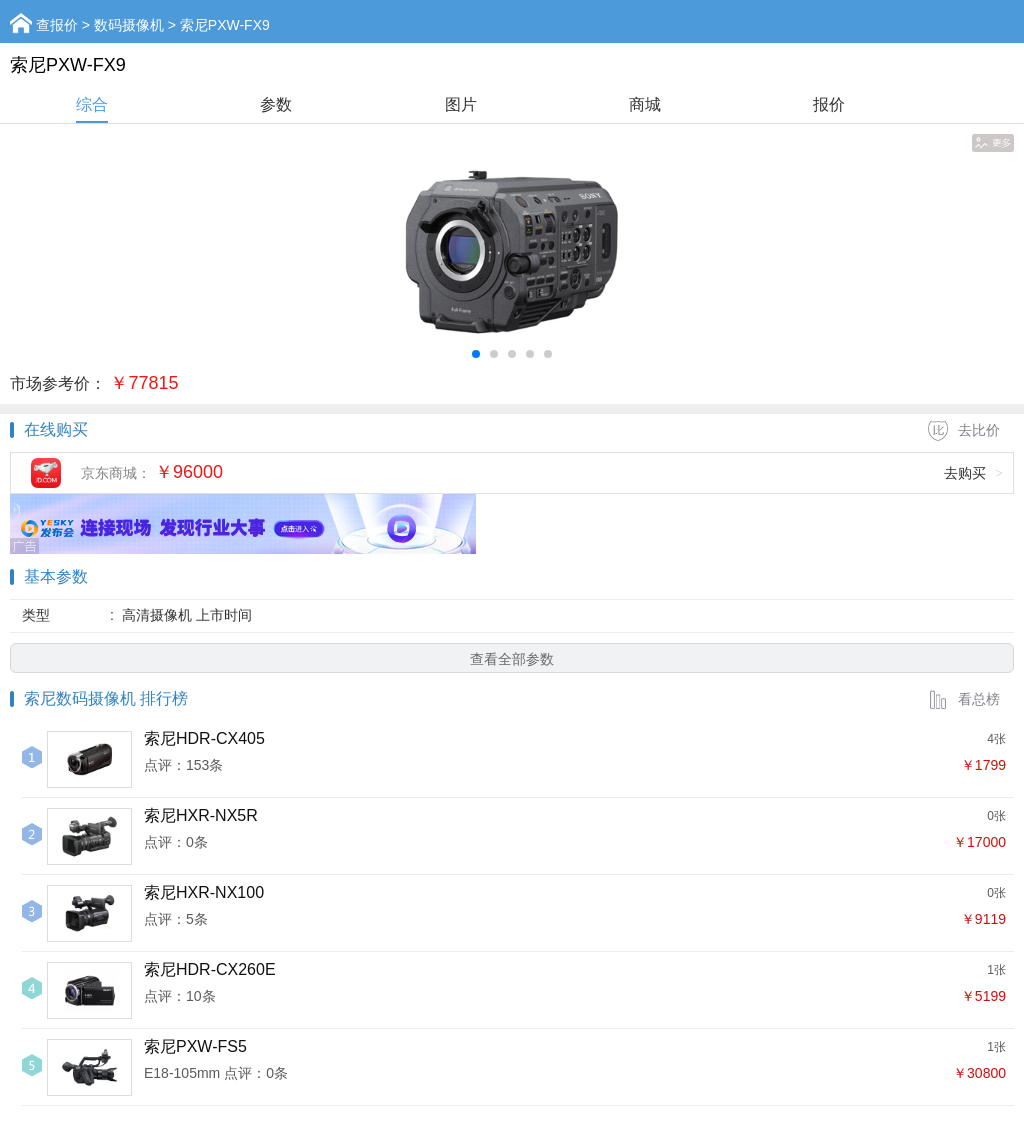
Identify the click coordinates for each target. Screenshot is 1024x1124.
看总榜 (964, 699)
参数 (276, 104)
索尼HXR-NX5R (201, 815)
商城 (645, 104)
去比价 (964, 430)
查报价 (57, 25)
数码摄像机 (129, 25)
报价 (829, 104)
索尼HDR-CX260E (210, 969)
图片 (461, 104)
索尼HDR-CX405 (204, 738)
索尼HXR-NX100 (204, 892)
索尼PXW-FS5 (195, 1046)
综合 (92, 104)
